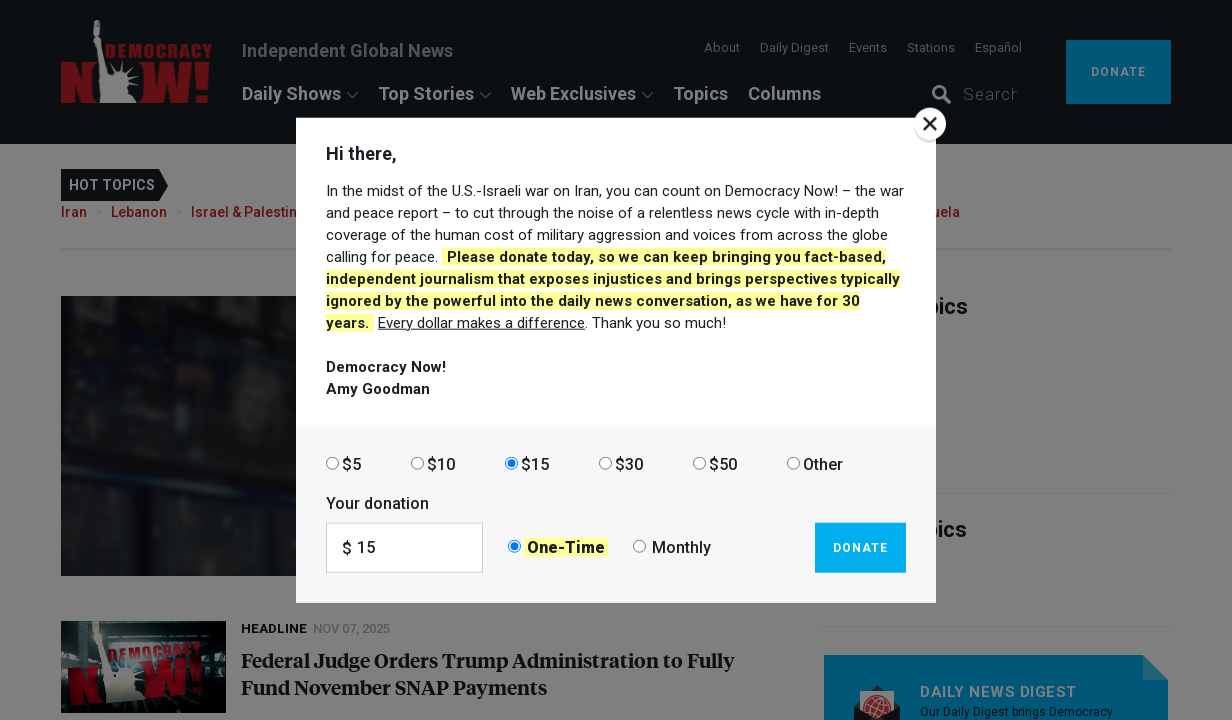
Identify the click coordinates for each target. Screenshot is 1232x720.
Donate (860, 547)
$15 (535, 463)
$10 (441, 463)
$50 (723, 463)
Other (823, 463)
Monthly (681, 547)
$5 (351, 463)
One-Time (566, 547)
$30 (629, 463)
